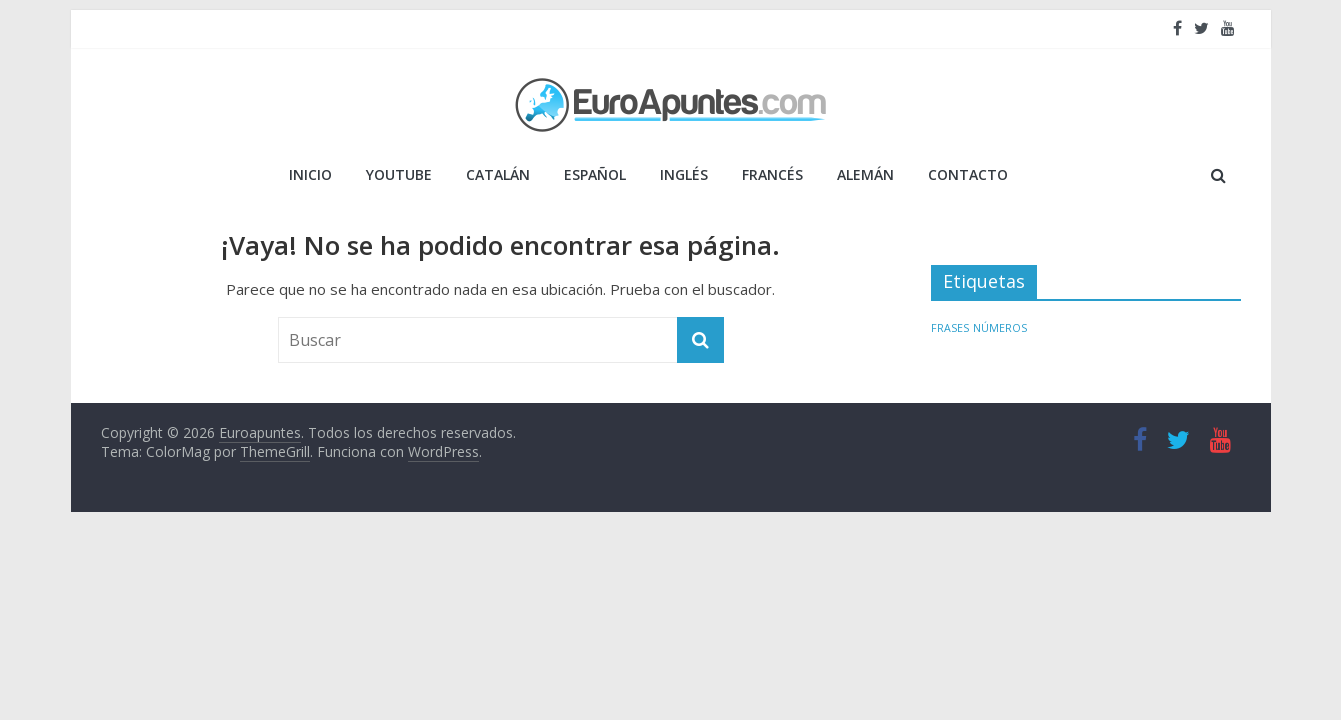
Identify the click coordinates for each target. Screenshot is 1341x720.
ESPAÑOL (595, 174)
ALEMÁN (865, 174)
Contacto (968, 174)
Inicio (310, 174)
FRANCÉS (772, 174)
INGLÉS (684, 174)
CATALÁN (498, 174)
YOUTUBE (399, 174)
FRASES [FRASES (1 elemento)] (950, 328)
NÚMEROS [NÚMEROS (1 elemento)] (1000, 328)
